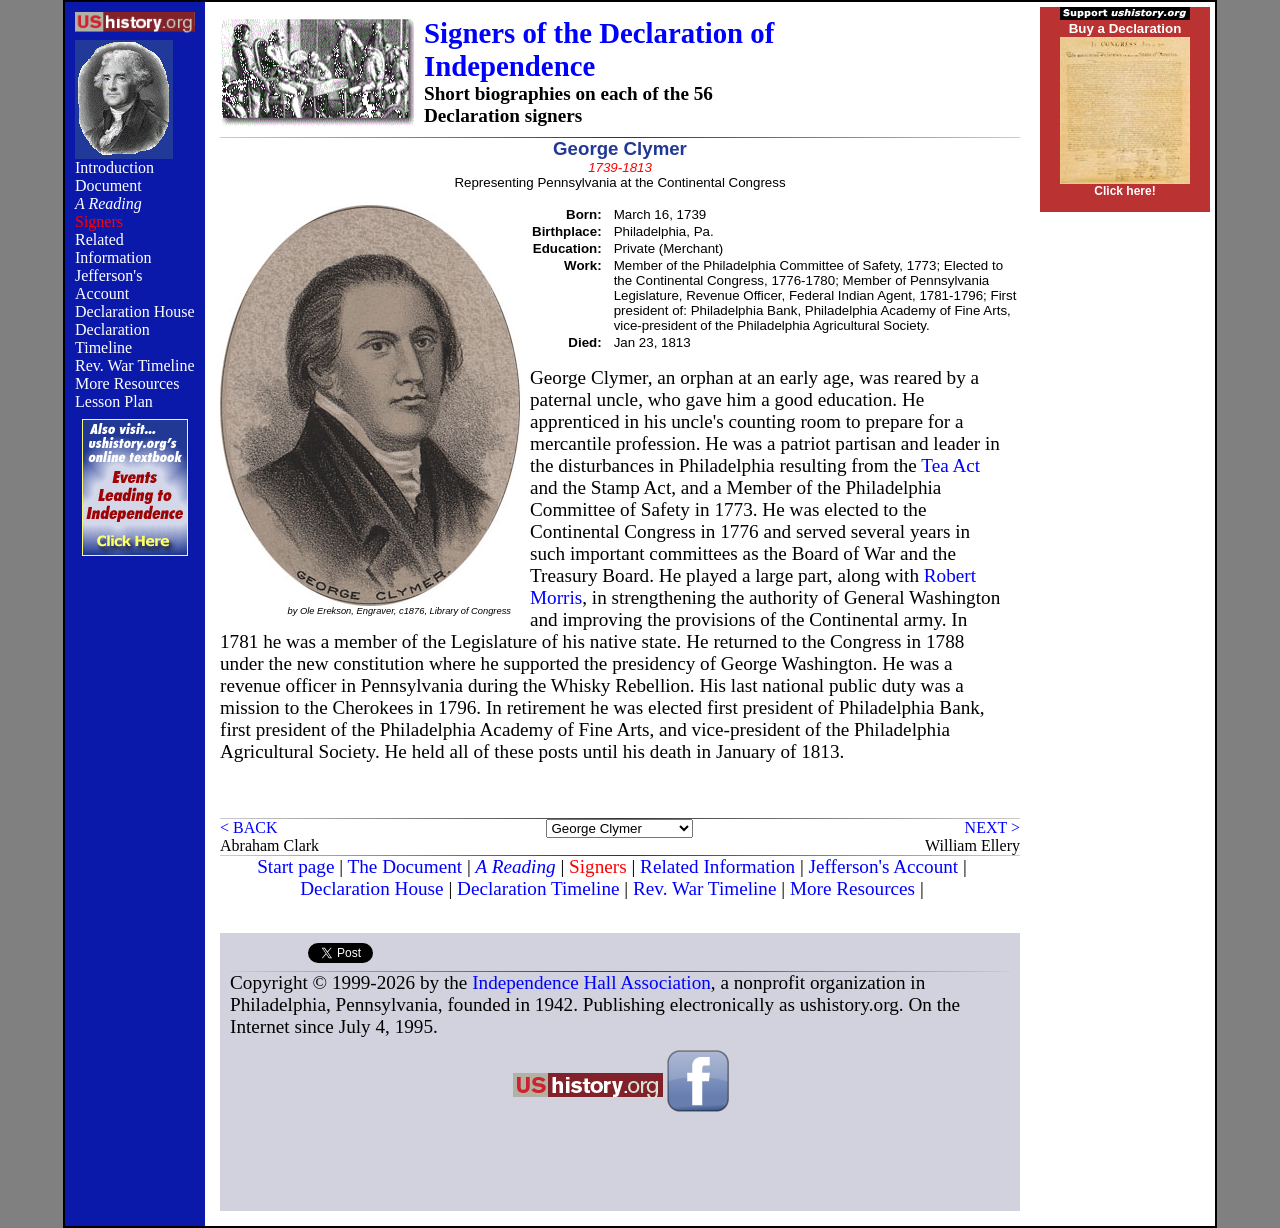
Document (108, 185)
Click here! (1124, 191)
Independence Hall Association (591, 982)
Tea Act (950, 465)
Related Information (113, 248)
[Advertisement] (135, 897)
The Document (405, 866)
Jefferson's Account (108, 284)
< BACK (248, 827)
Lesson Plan (114, 401)
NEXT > (992, 827)
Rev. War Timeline (135, 365)
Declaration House (135, 311)
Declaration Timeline (112, 338)
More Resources (127, 383)
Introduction (114, 167)
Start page (295, 866)
